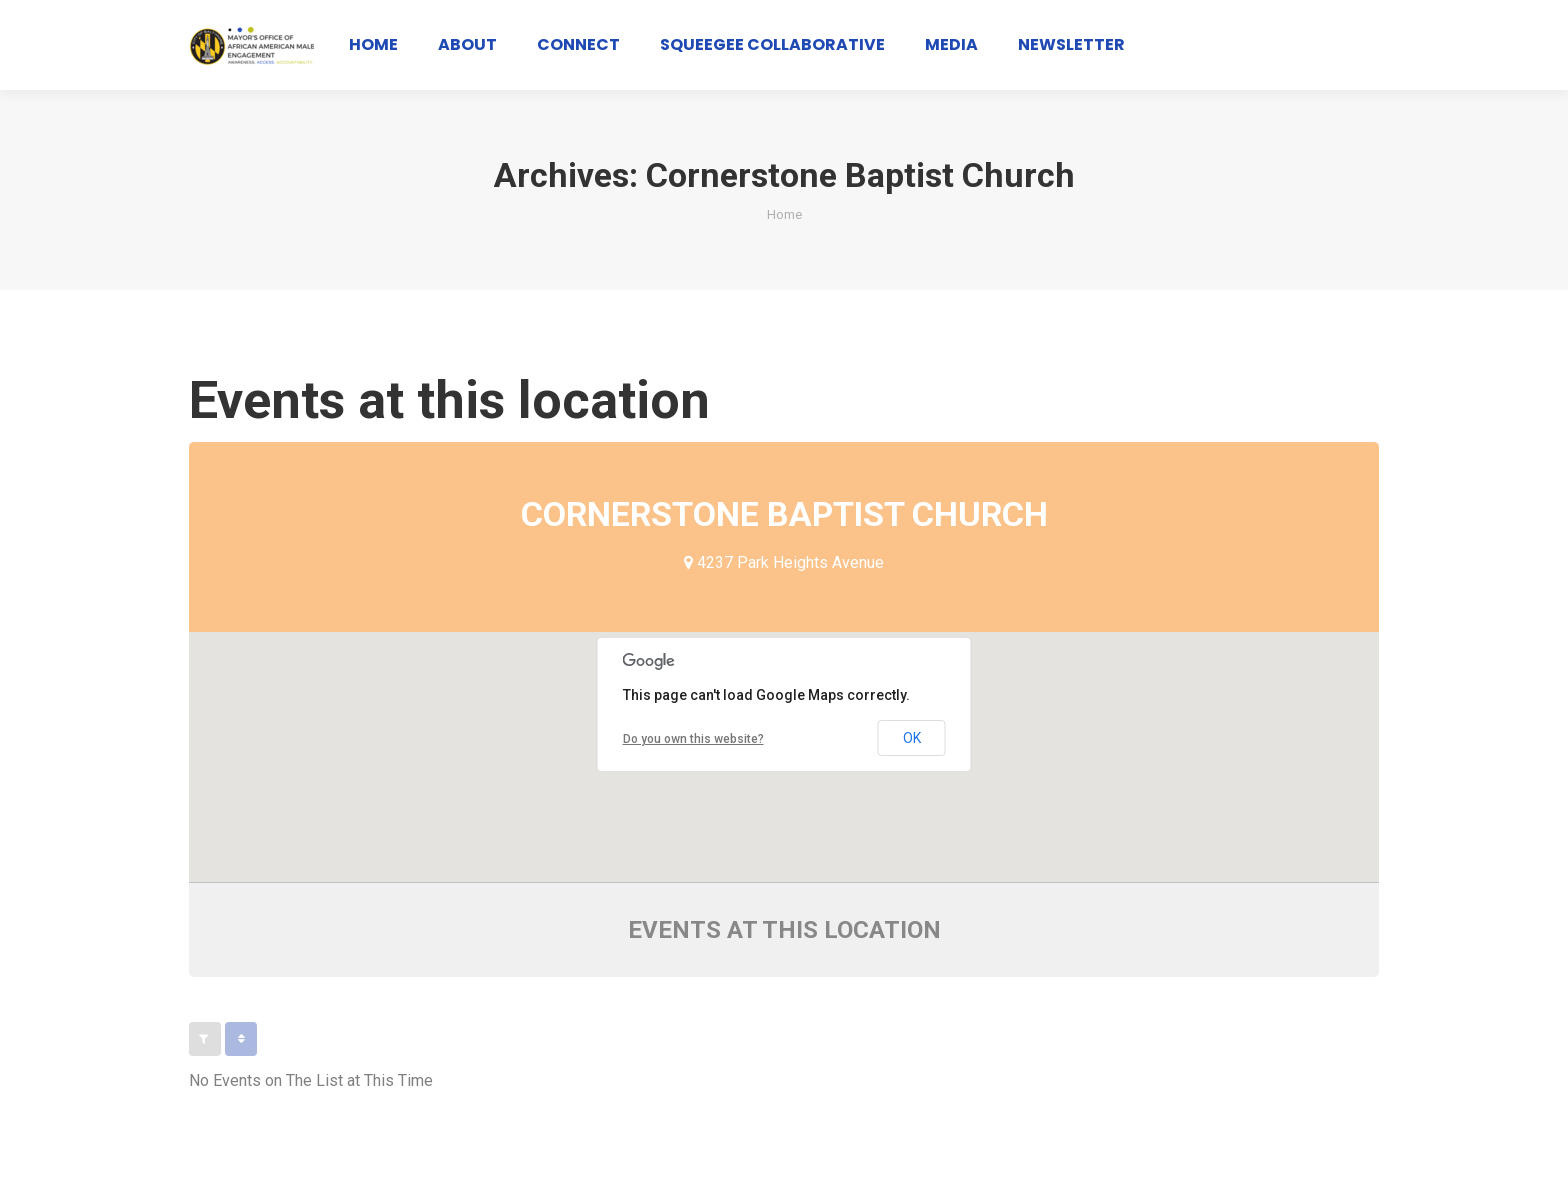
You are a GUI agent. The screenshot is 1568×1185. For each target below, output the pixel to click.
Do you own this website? (693, 739)
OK (912, 738)
